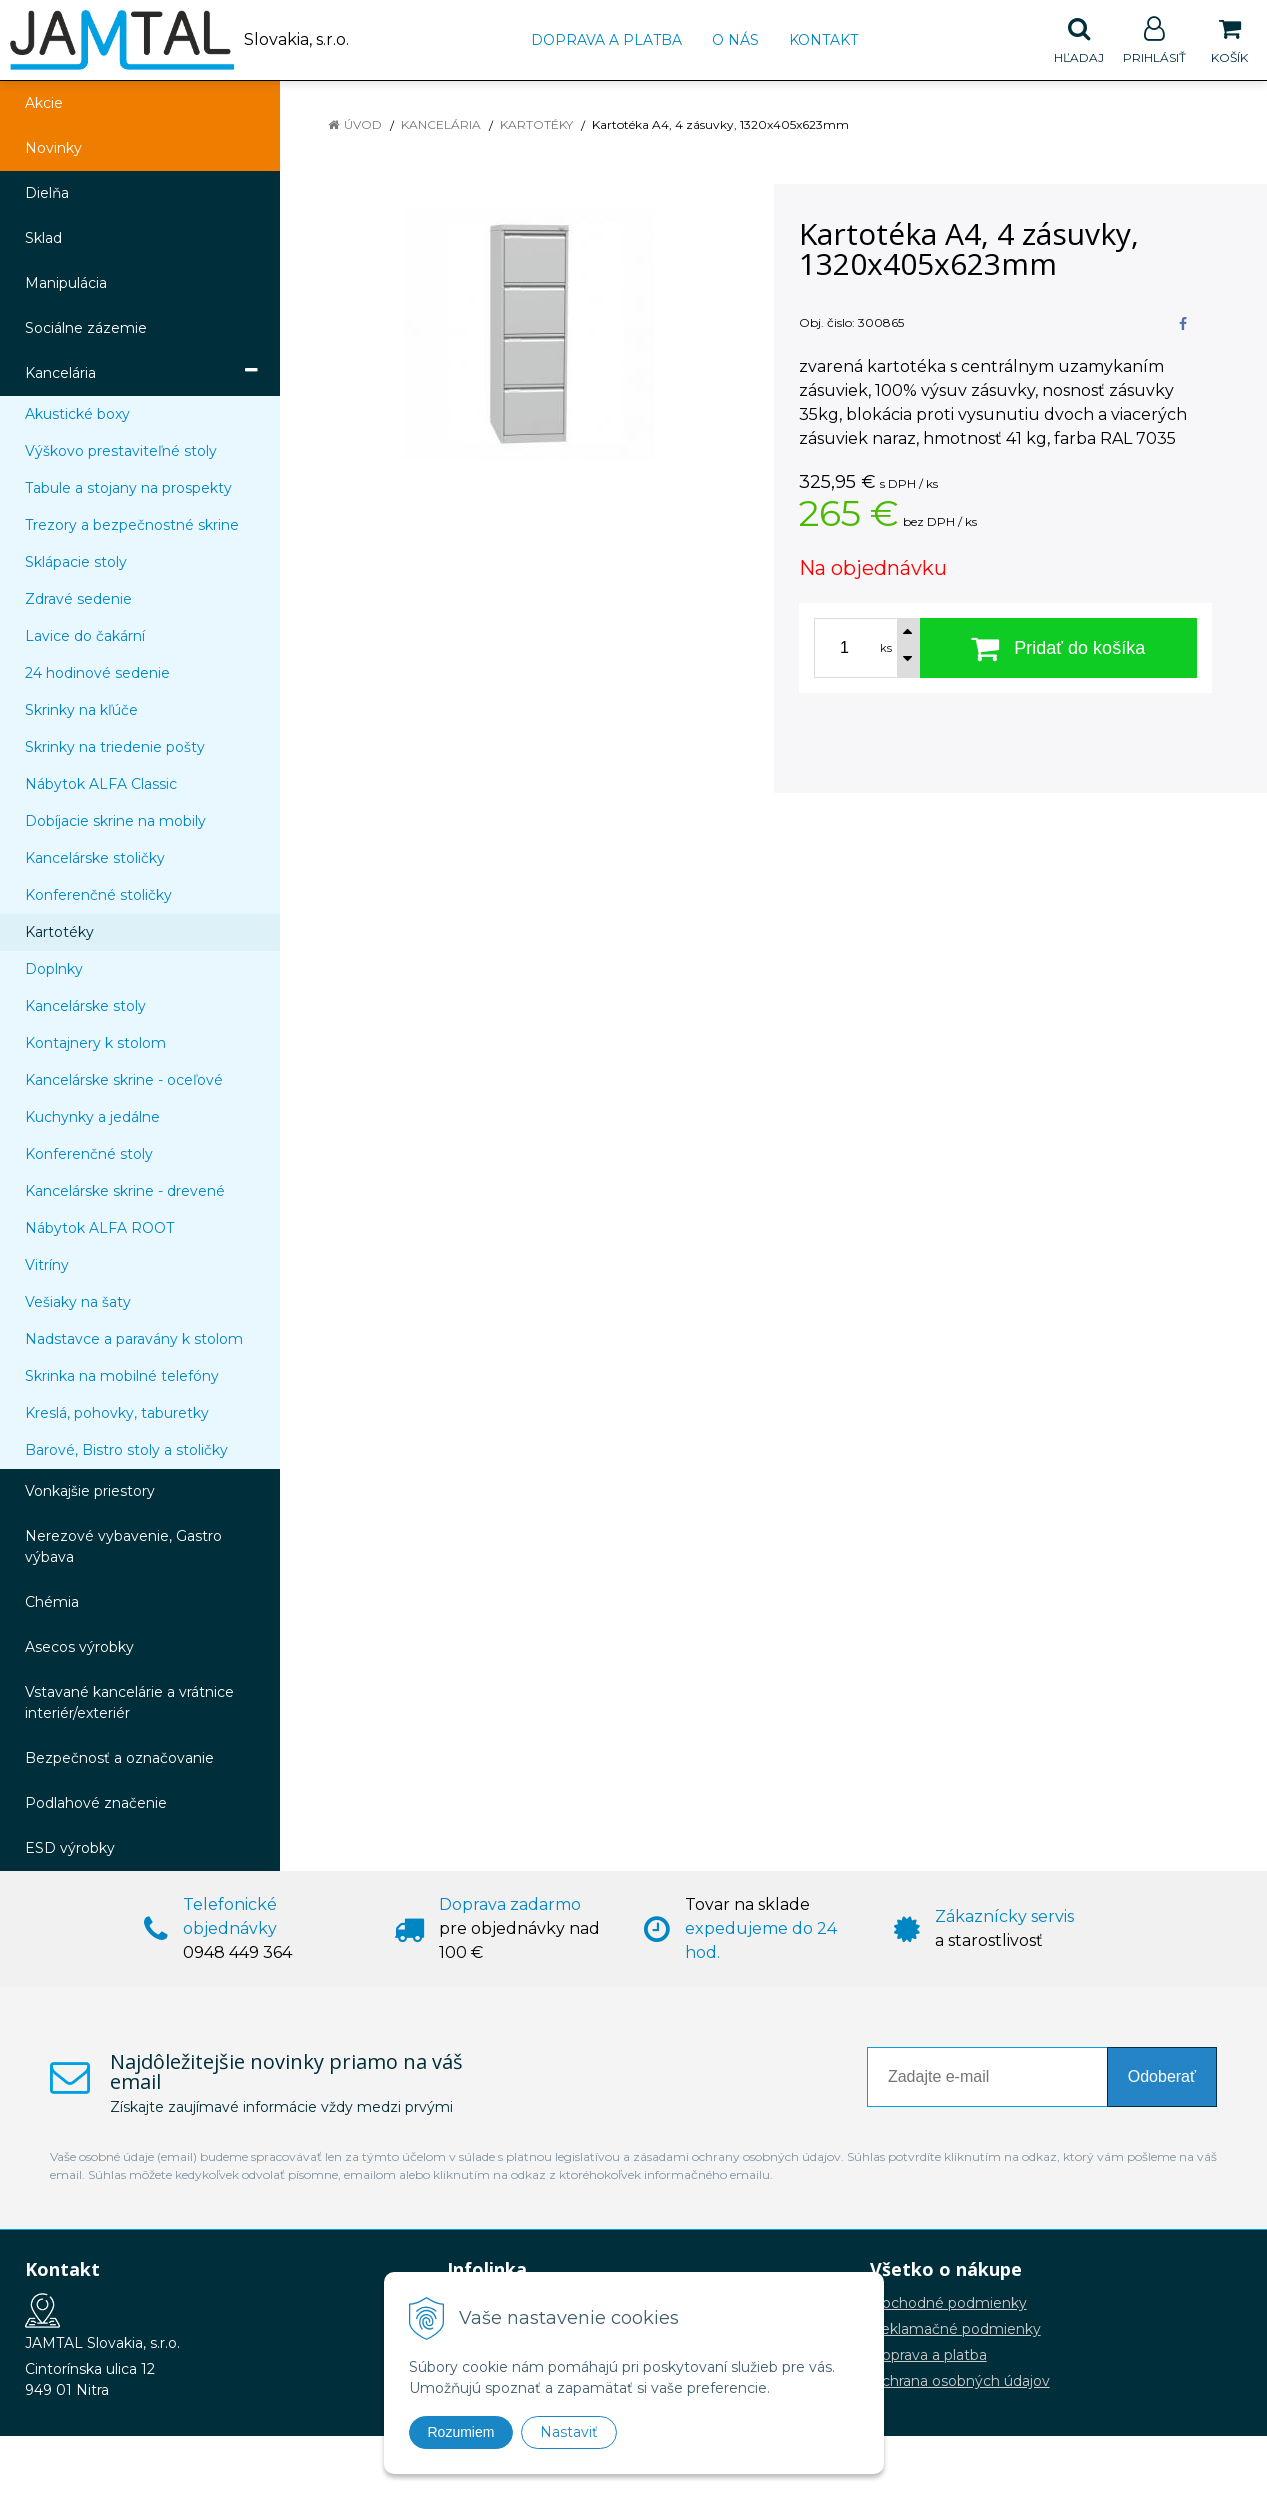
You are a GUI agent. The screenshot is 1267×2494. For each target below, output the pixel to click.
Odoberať (1162, 2076)
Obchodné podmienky (948, 2303)
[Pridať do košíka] (1059, 648)
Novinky (53, 148)
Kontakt (823, 40)
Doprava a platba (606, 40)
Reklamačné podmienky (955, 2329)
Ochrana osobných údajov (960, 2381)
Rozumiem (461, 2432)
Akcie (44, 103)
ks (886, 648)
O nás (735, 40)
